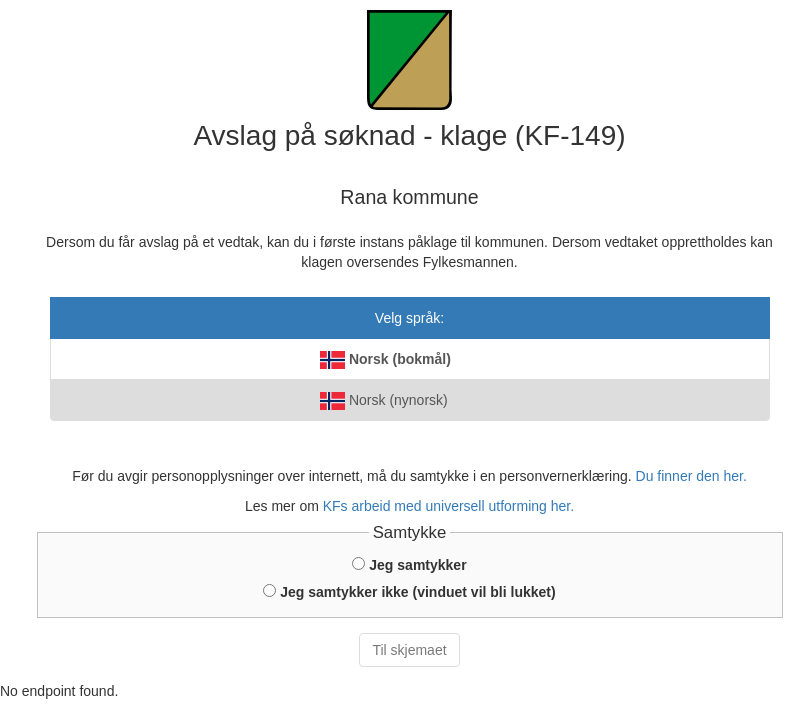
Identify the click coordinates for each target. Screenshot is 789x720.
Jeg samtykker (409, 565)
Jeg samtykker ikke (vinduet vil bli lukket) (409, 592)
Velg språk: (409, 318)
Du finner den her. (691, 476)
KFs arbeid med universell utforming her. (448, 506)
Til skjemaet (409, 650)
